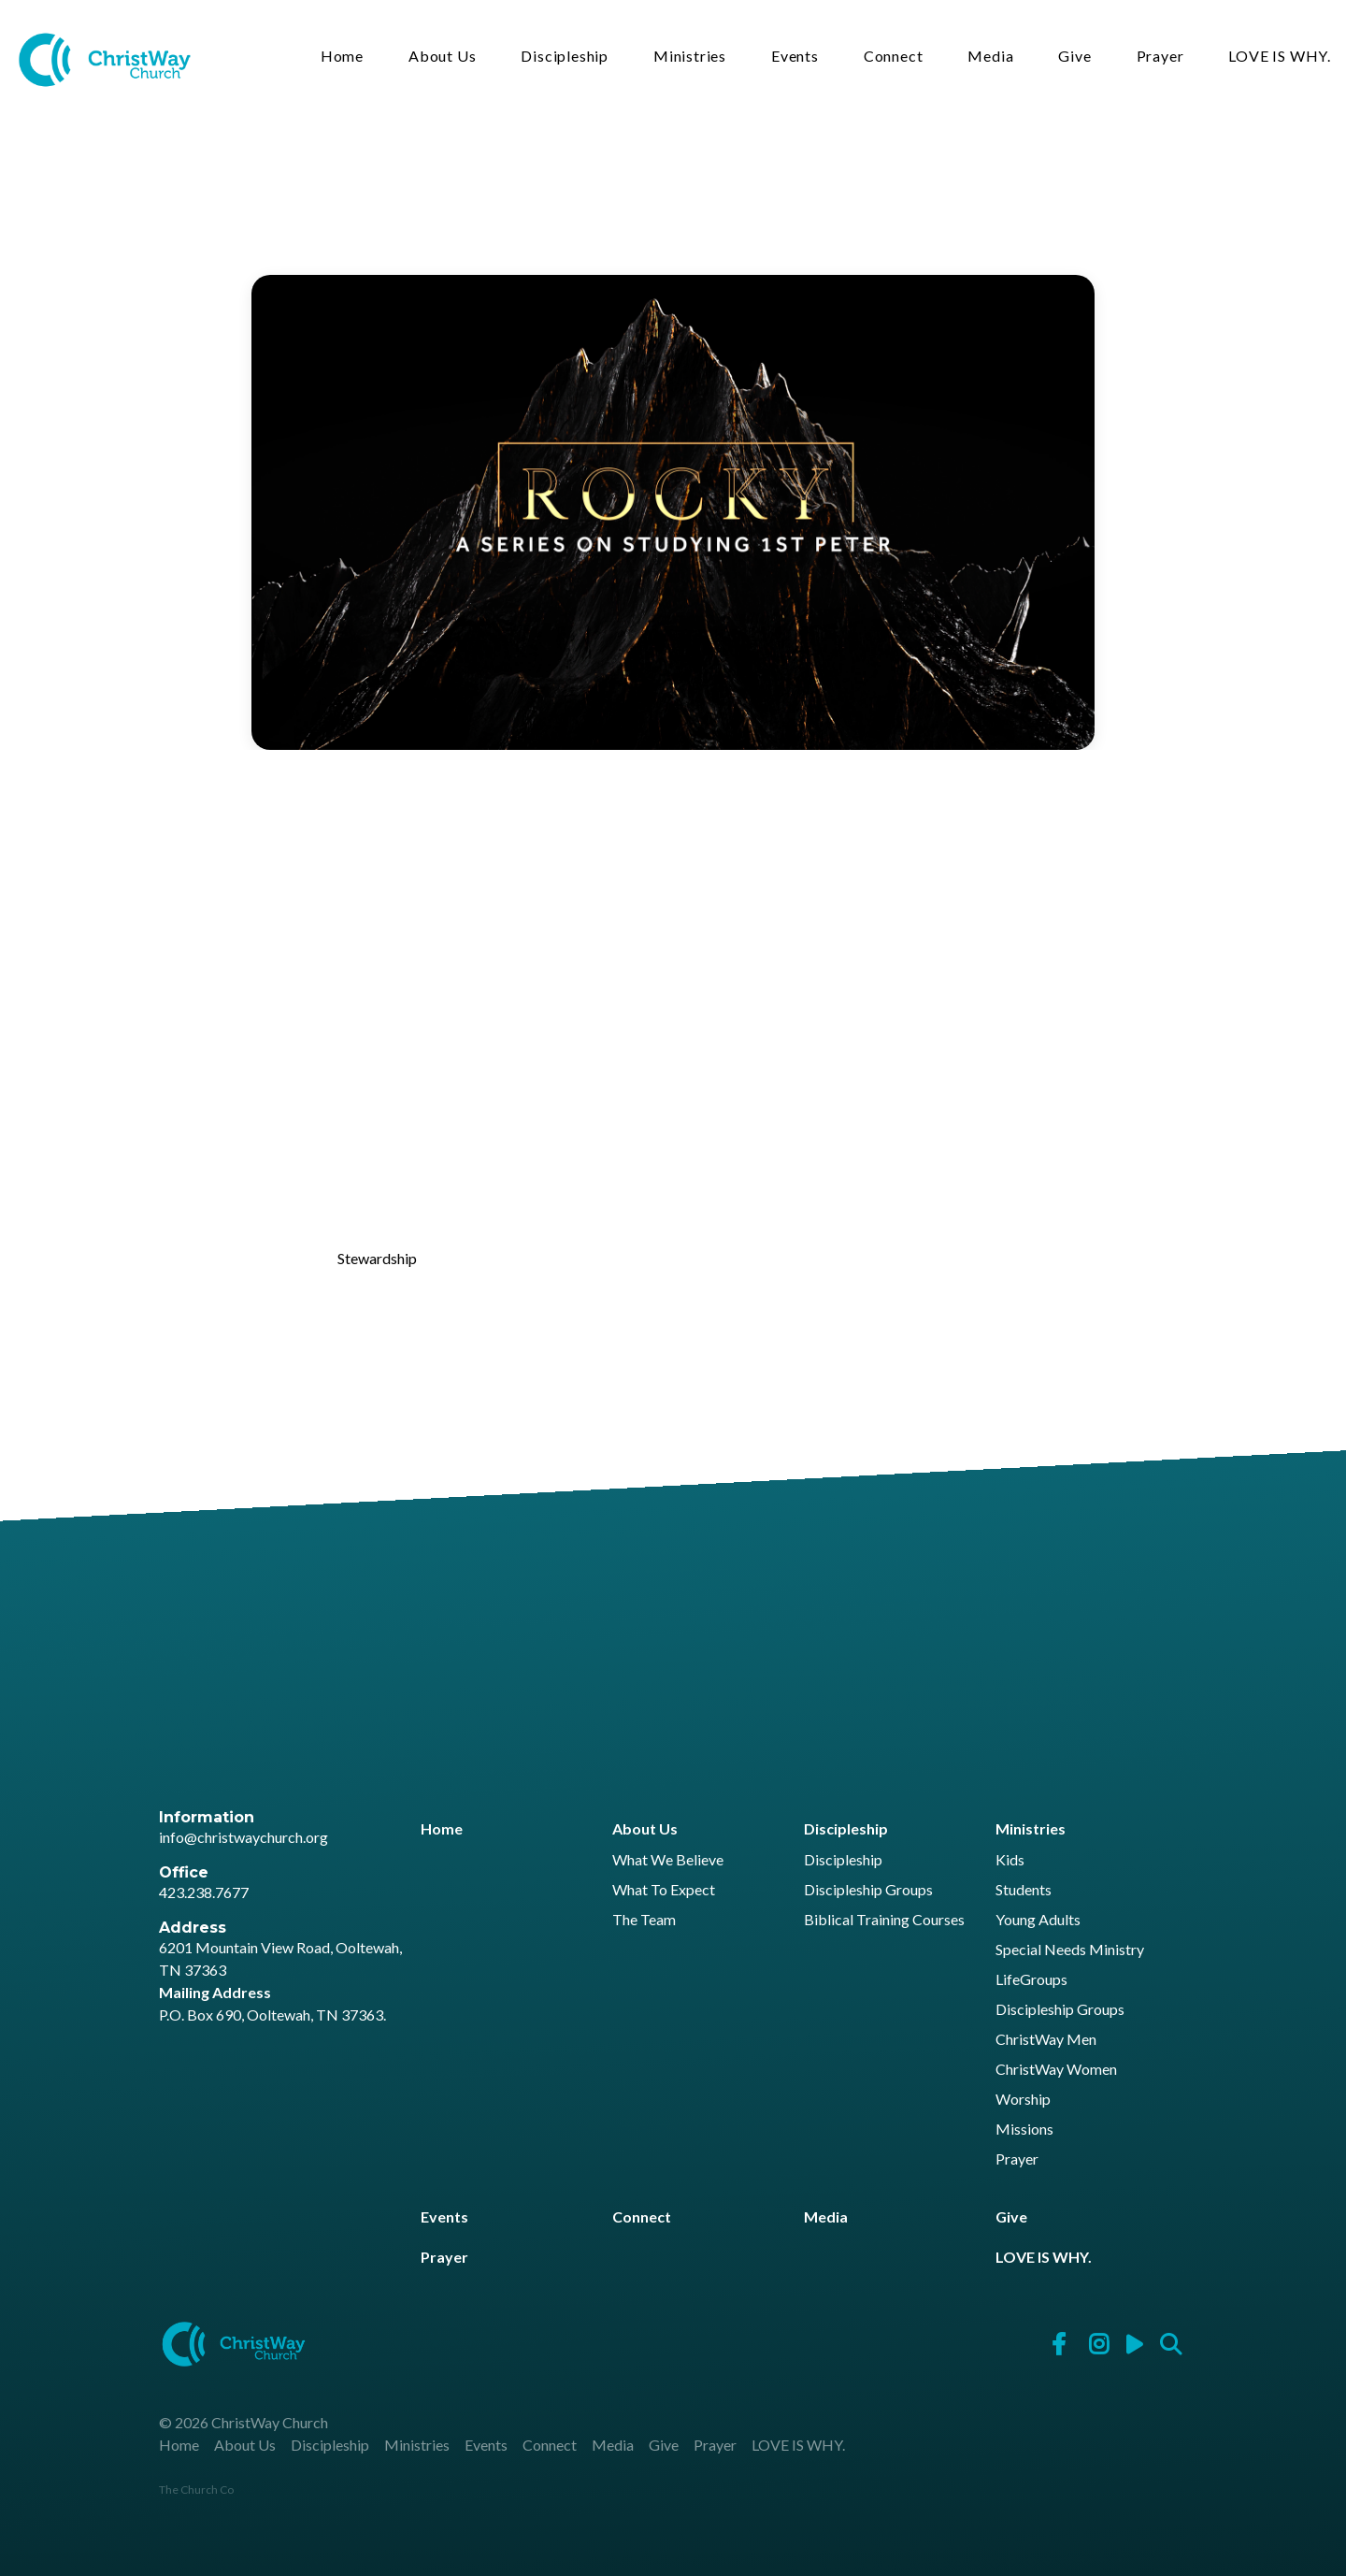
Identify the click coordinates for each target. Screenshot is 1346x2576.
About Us (442, 57)
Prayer (1160, 57)
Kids (1009, 1860)
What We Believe (667, 1860)
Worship (1023, 2100)
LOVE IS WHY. (1279, 57)
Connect (894, 57)
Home (342, 57)
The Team (644, 1920)
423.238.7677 (204, 1892)
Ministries (689, 57)
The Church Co (196, 2489)
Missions (1024, 2129)
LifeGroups (1031, 1980)
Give (1074, 57)
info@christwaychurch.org (243, 1837)
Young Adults (1038, 1920)
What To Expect (663, 1890)
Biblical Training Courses (884, 1920)
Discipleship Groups (868, 1890)
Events (795, 57)
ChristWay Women (1056, 2070)
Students (1023, 1890)
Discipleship (565, 57)
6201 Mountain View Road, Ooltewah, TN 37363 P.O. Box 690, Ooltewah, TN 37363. (280, 1980)
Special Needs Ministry (1069, 1950)
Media (990, 57)
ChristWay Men (1045, 2040)
